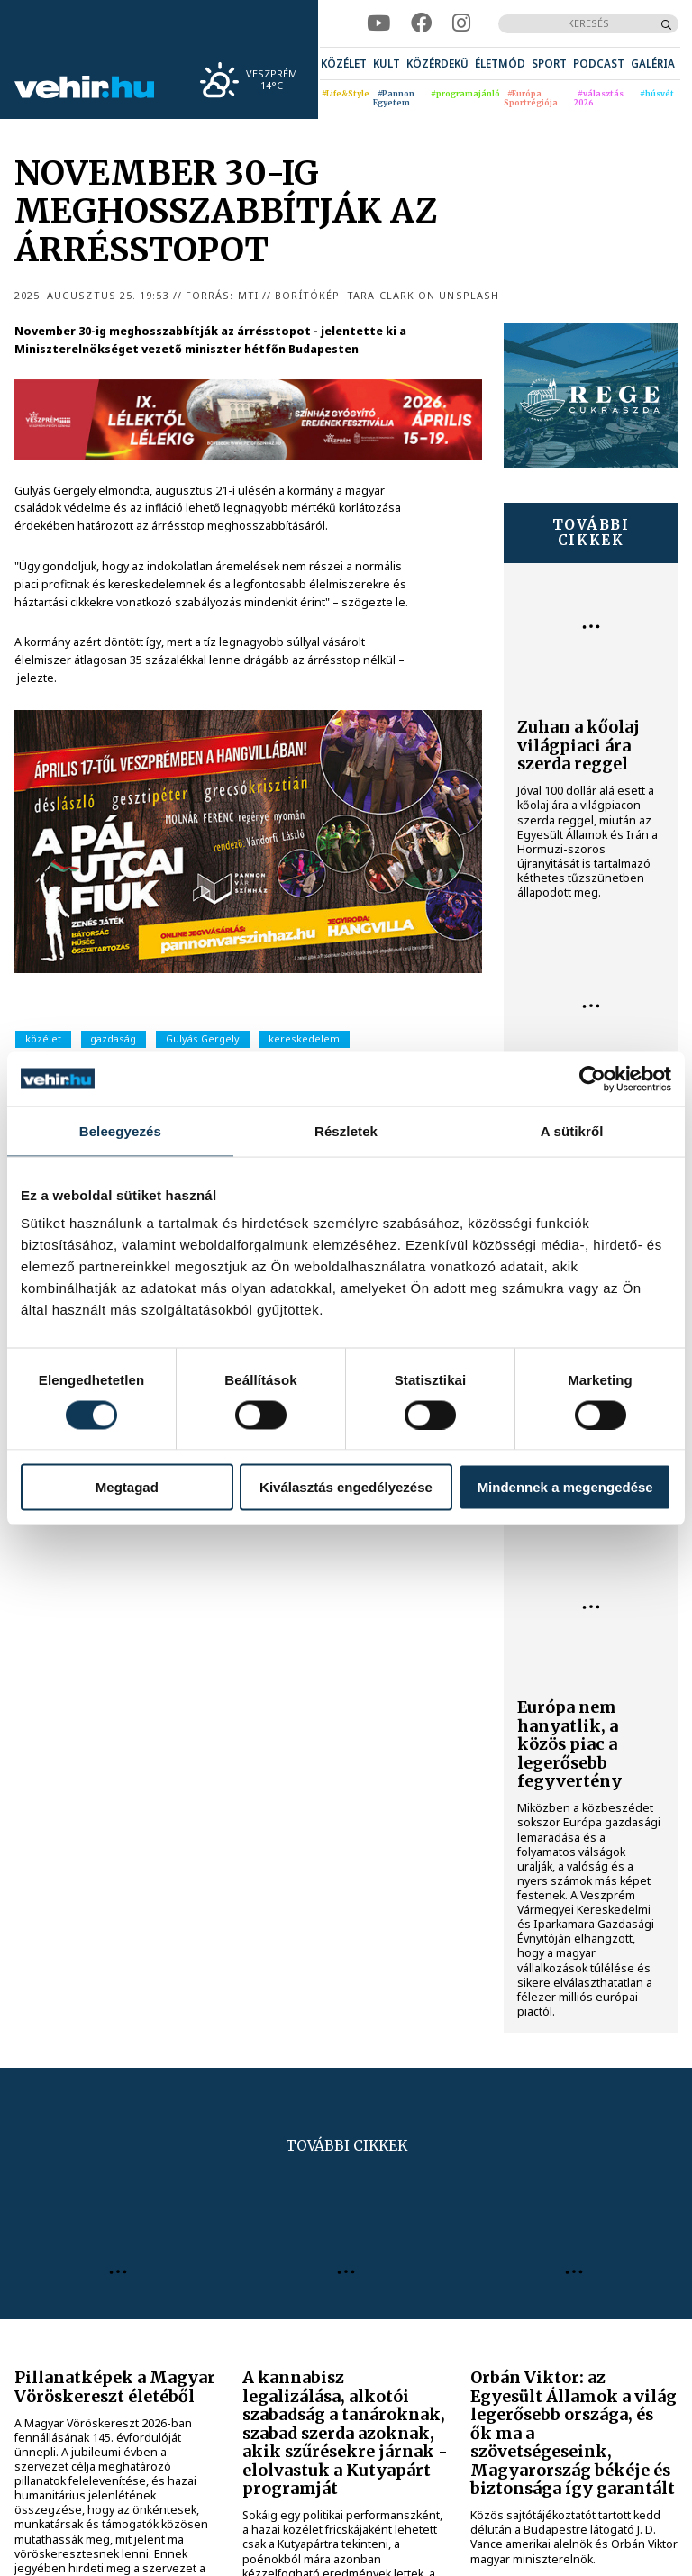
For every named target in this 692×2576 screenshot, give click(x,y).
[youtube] (378, 23)
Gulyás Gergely (203, 1038)
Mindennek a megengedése (565, 1487)
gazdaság (113, 1038)
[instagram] (461, 23)
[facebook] (421, 23)
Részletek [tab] (346, 1130)
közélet (43, 1038)
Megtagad (127, 1487)
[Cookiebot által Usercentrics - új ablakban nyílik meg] (592, 1078)
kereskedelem (304, 1038)
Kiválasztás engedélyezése (346, 1487)
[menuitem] (344, 63)
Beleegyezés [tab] (120, 1130)
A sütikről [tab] (572, 1130)
